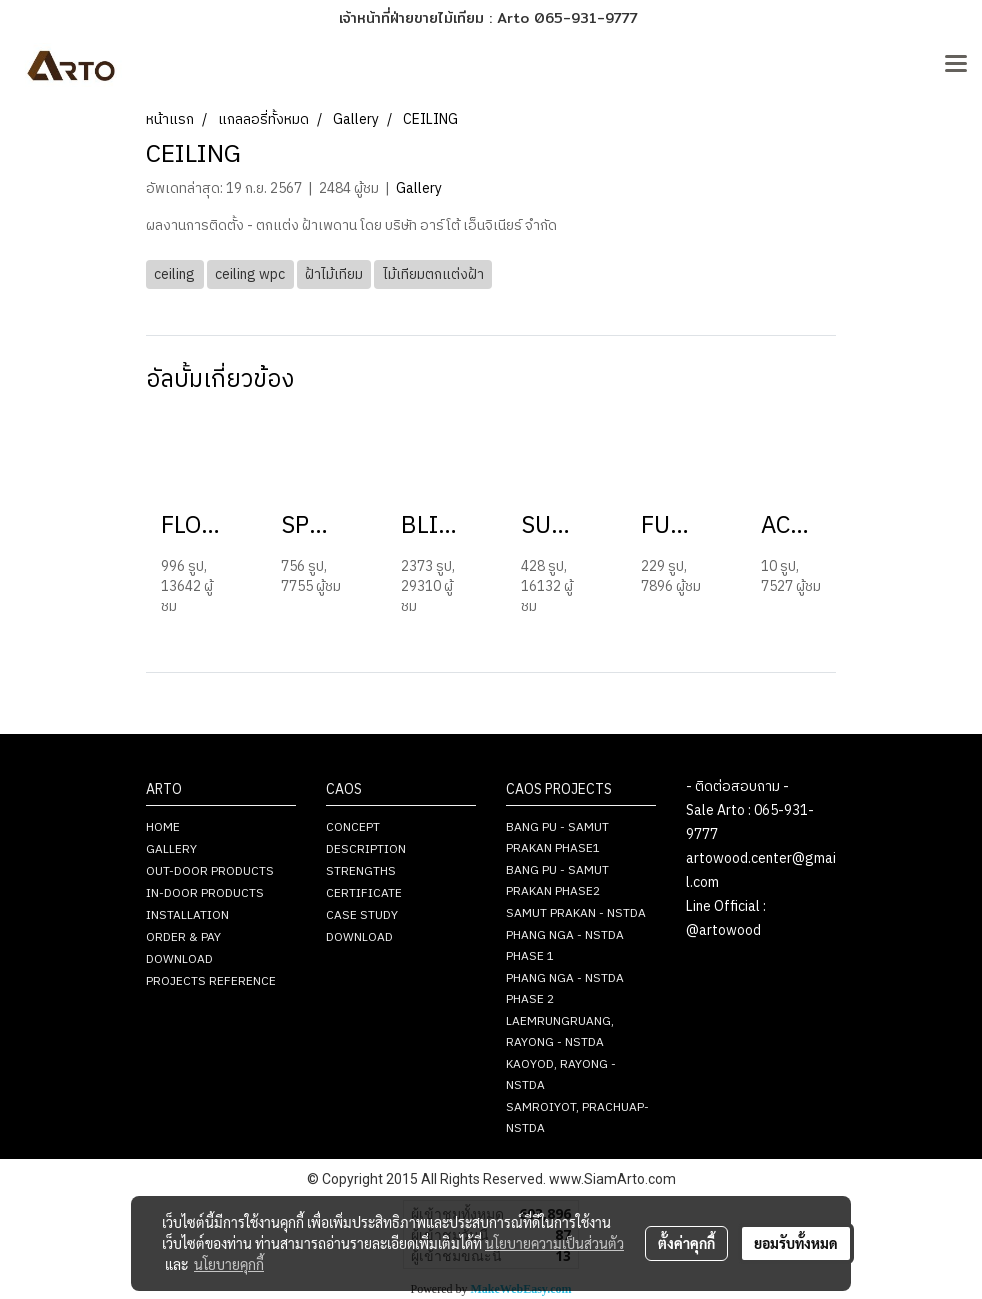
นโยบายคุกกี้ (229, 1264)
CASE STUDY (362, 915)
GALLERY (171, 849)
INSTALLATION (187, 915)
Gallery (419, 188)
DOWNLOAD (179, 959)
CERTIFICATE (364, 893)
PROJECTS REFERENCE (211, 981)
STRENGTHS (361, 871)
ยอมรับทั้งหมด (796, 1243)
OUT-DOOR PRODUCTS (210, 871)
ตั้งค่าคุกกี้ (686, 1243)
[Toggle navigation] (956, 65)
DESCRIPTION (366, 849)
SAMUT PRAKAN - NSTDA (576, 913)
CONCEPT (353, 827)
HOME (163, 827)
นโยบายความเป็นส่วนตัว (554, 1243)
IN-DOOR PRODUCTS (205, 893)
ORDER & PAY (183, 937)
